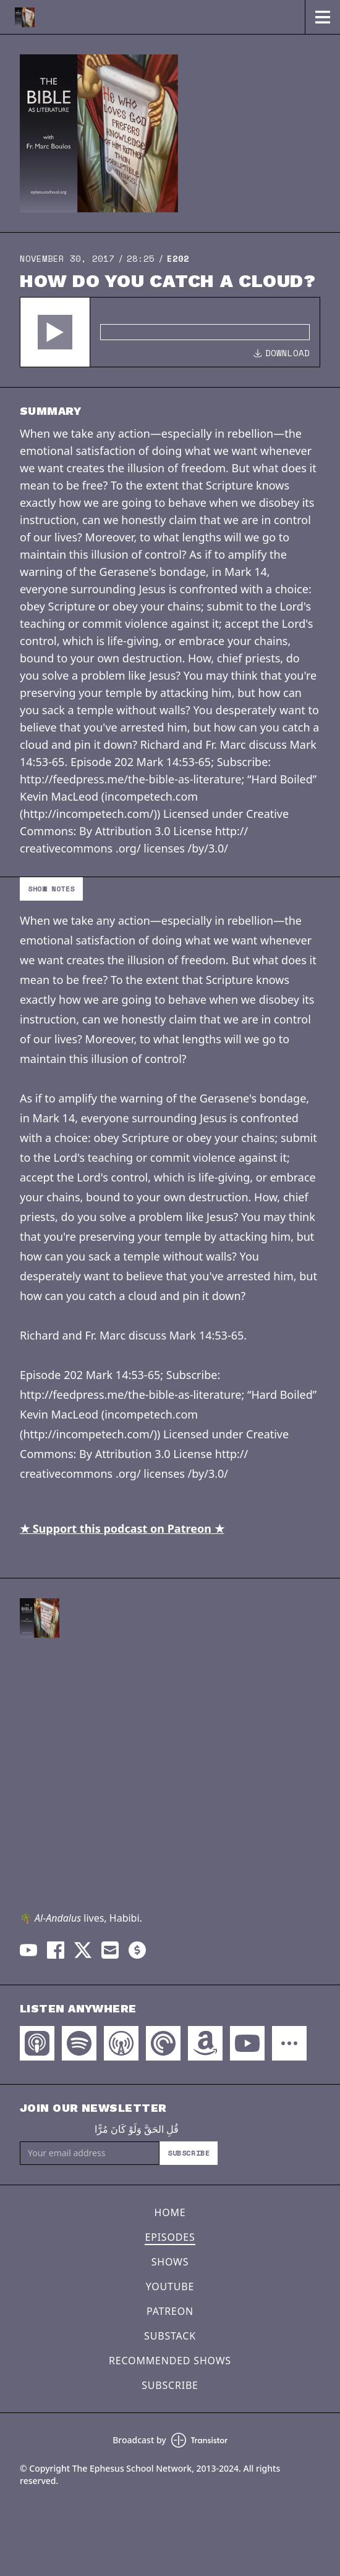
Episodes (170, 2237)
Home (170, 2212)
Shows (170, 2262)
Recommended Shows (170, 2360)
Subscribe (189, 2153)
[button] (55, 332)
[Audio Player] (170, 332)
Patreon (170, 2311)
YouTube (170, 2286)
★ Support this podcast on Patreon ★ (122, 1528)
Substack (170, 2336)
